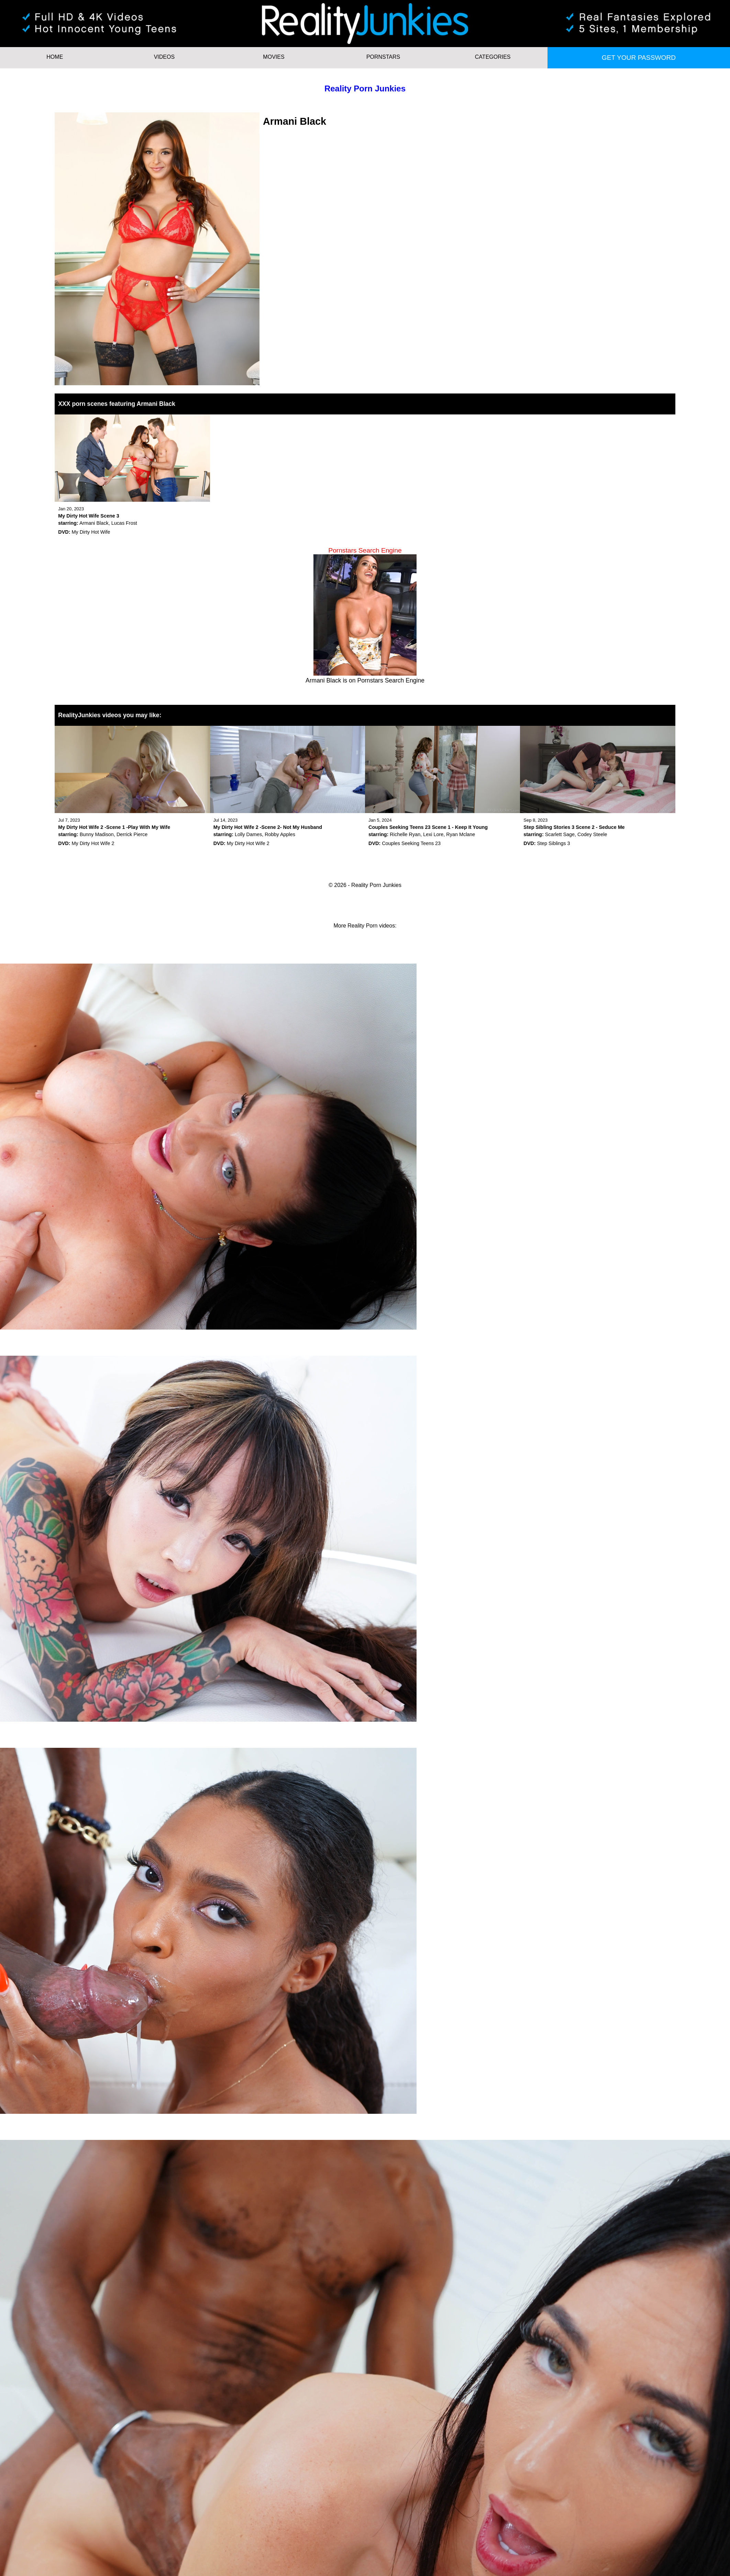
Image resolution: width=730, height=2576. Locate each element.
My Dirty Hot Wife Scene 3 (88, 516)
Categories (493, 57)
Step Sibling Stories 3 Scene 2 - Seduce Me (573, 827)
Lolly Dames (248, 834)
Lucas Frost (124, 523)
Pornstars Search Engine (390, 680)
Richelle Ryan (405, 834)
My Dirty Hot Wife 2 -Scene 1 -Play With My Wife (114, 827)
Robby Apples (280, 834)
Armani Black (94, 523)
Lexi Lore (433, 834)
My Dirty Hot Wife (90, 532)
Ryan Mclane (460, 834)
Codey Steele (592, 834)
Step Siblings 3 (553, 843)
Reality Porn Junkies (365, 88)
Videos (164, 57)
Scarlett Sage (560, 834)
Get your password (639, 57)
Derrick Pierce (132, 834)
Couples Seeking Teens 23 (411, 843)
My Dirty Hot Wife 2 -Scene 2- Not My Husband (267, 827)
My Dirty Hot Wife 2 (92, 843)
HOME (54, 57)
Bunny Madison (97, 834)
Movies (273, 57)
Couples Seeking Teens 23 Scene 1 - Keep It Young (428, 827)
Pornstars (383, 57)
